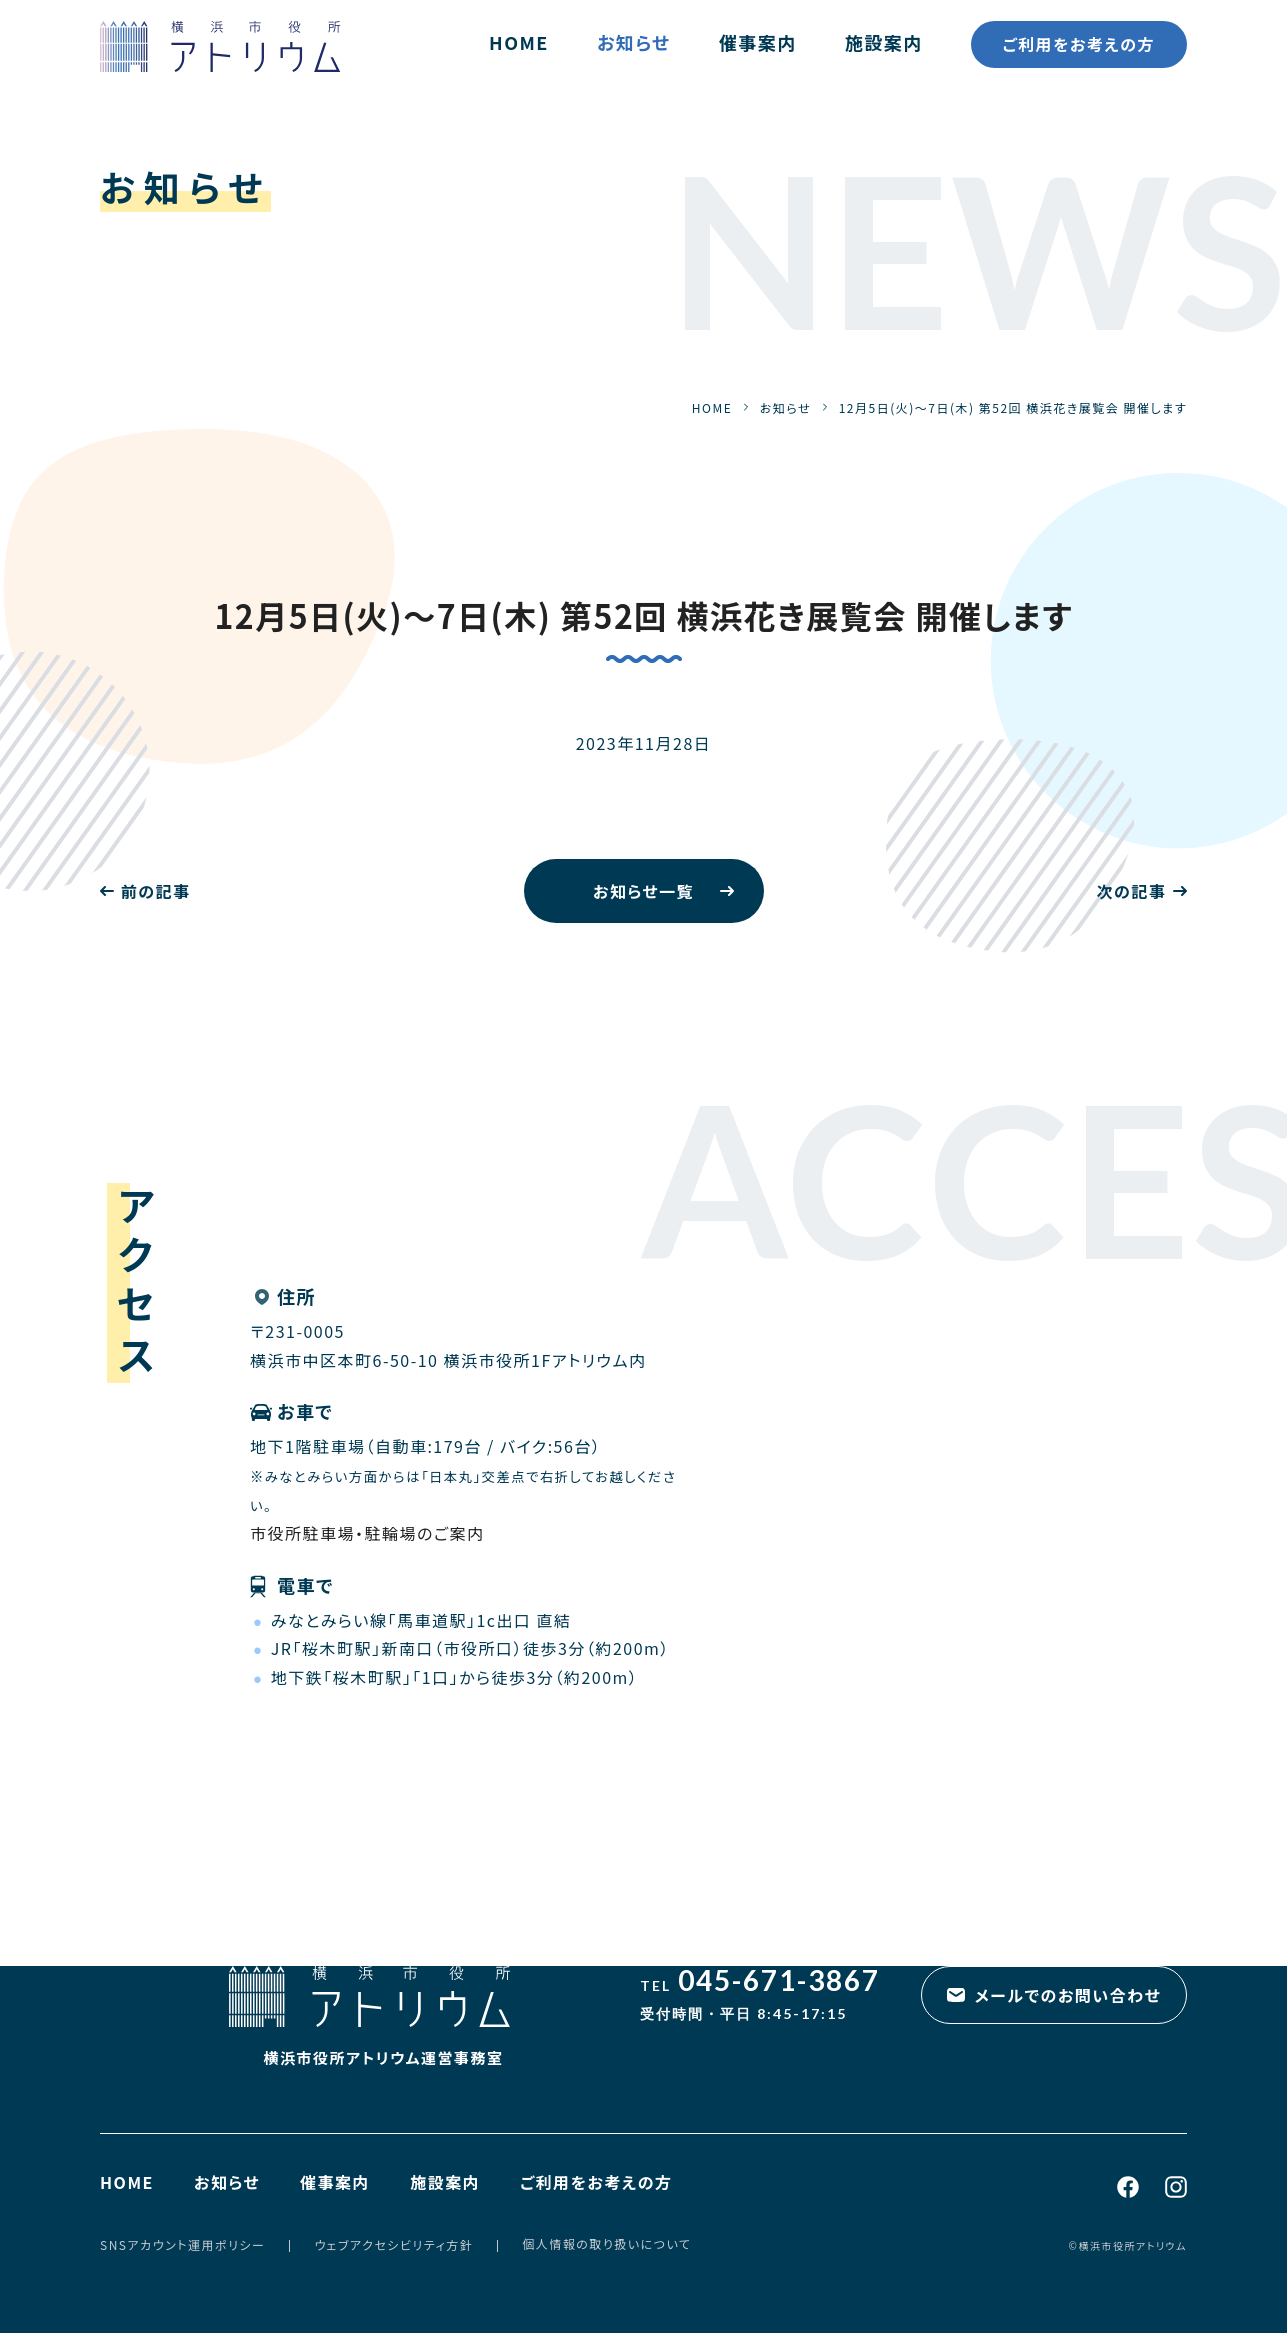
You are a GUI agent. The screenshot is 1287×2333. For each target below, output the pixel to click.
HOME (519, 42)
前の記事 (156, 891)
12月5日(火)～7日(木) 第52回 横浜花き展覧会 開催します (643, 615)
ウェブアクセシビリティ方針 (393, 2244)
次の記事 (1131, 891)
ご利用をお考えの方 (1079, 44)
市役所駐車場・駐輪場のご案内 (367, 1533)
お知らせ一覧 (643, 891)
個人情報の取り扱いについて (606, 2243)
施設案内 (884, 42)
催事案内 (758, 42)
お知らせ (634, 42)
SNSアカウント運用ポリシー (182, 2244)
